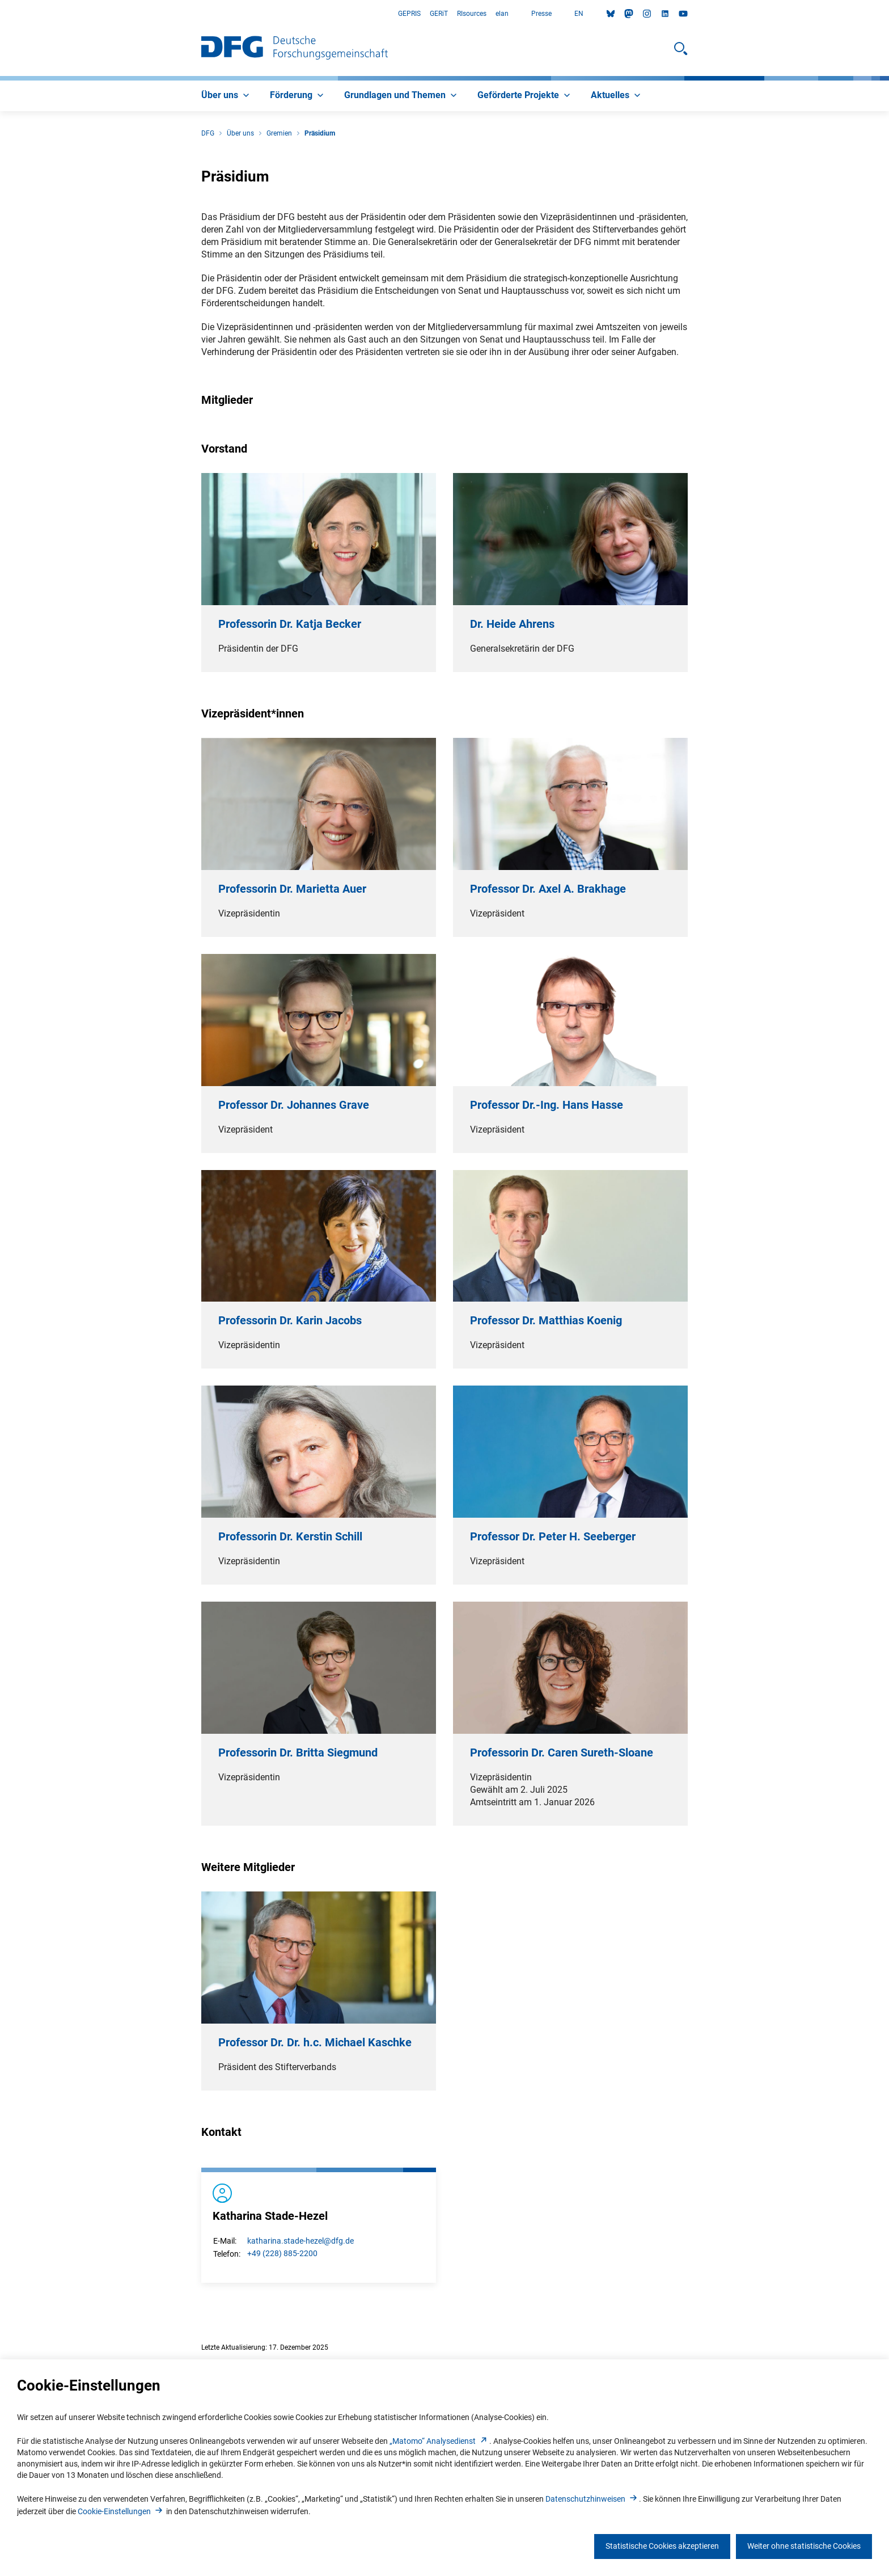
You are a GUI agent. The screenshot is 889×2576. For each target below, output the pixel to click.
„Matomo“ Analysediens (439, 2441)
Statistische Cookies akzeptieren (662, 2545)
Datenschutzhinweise (592, 2498)
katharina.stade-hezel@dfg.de (300, 2240)
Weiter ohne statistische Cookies (804, 2545)
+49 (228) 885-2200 (282, 2253)
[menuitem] (226, 96)
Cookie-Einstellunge (121, 2511)
